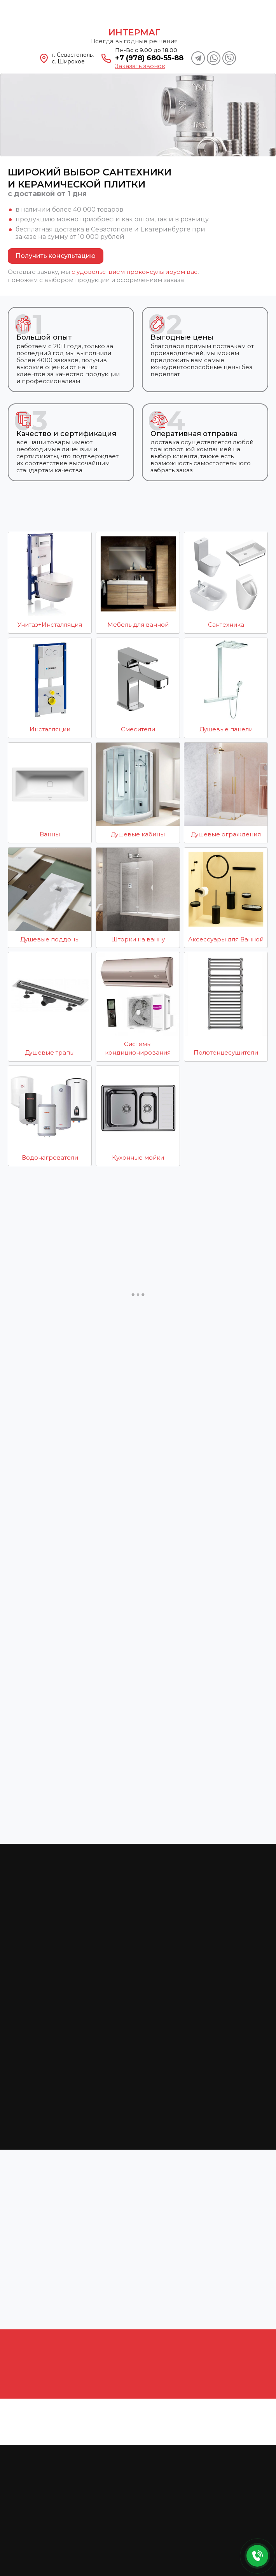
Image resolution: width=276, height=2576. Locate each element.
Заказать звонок (140, 66)
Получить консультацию (56, 255)
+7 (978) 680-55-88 (149, 58)
